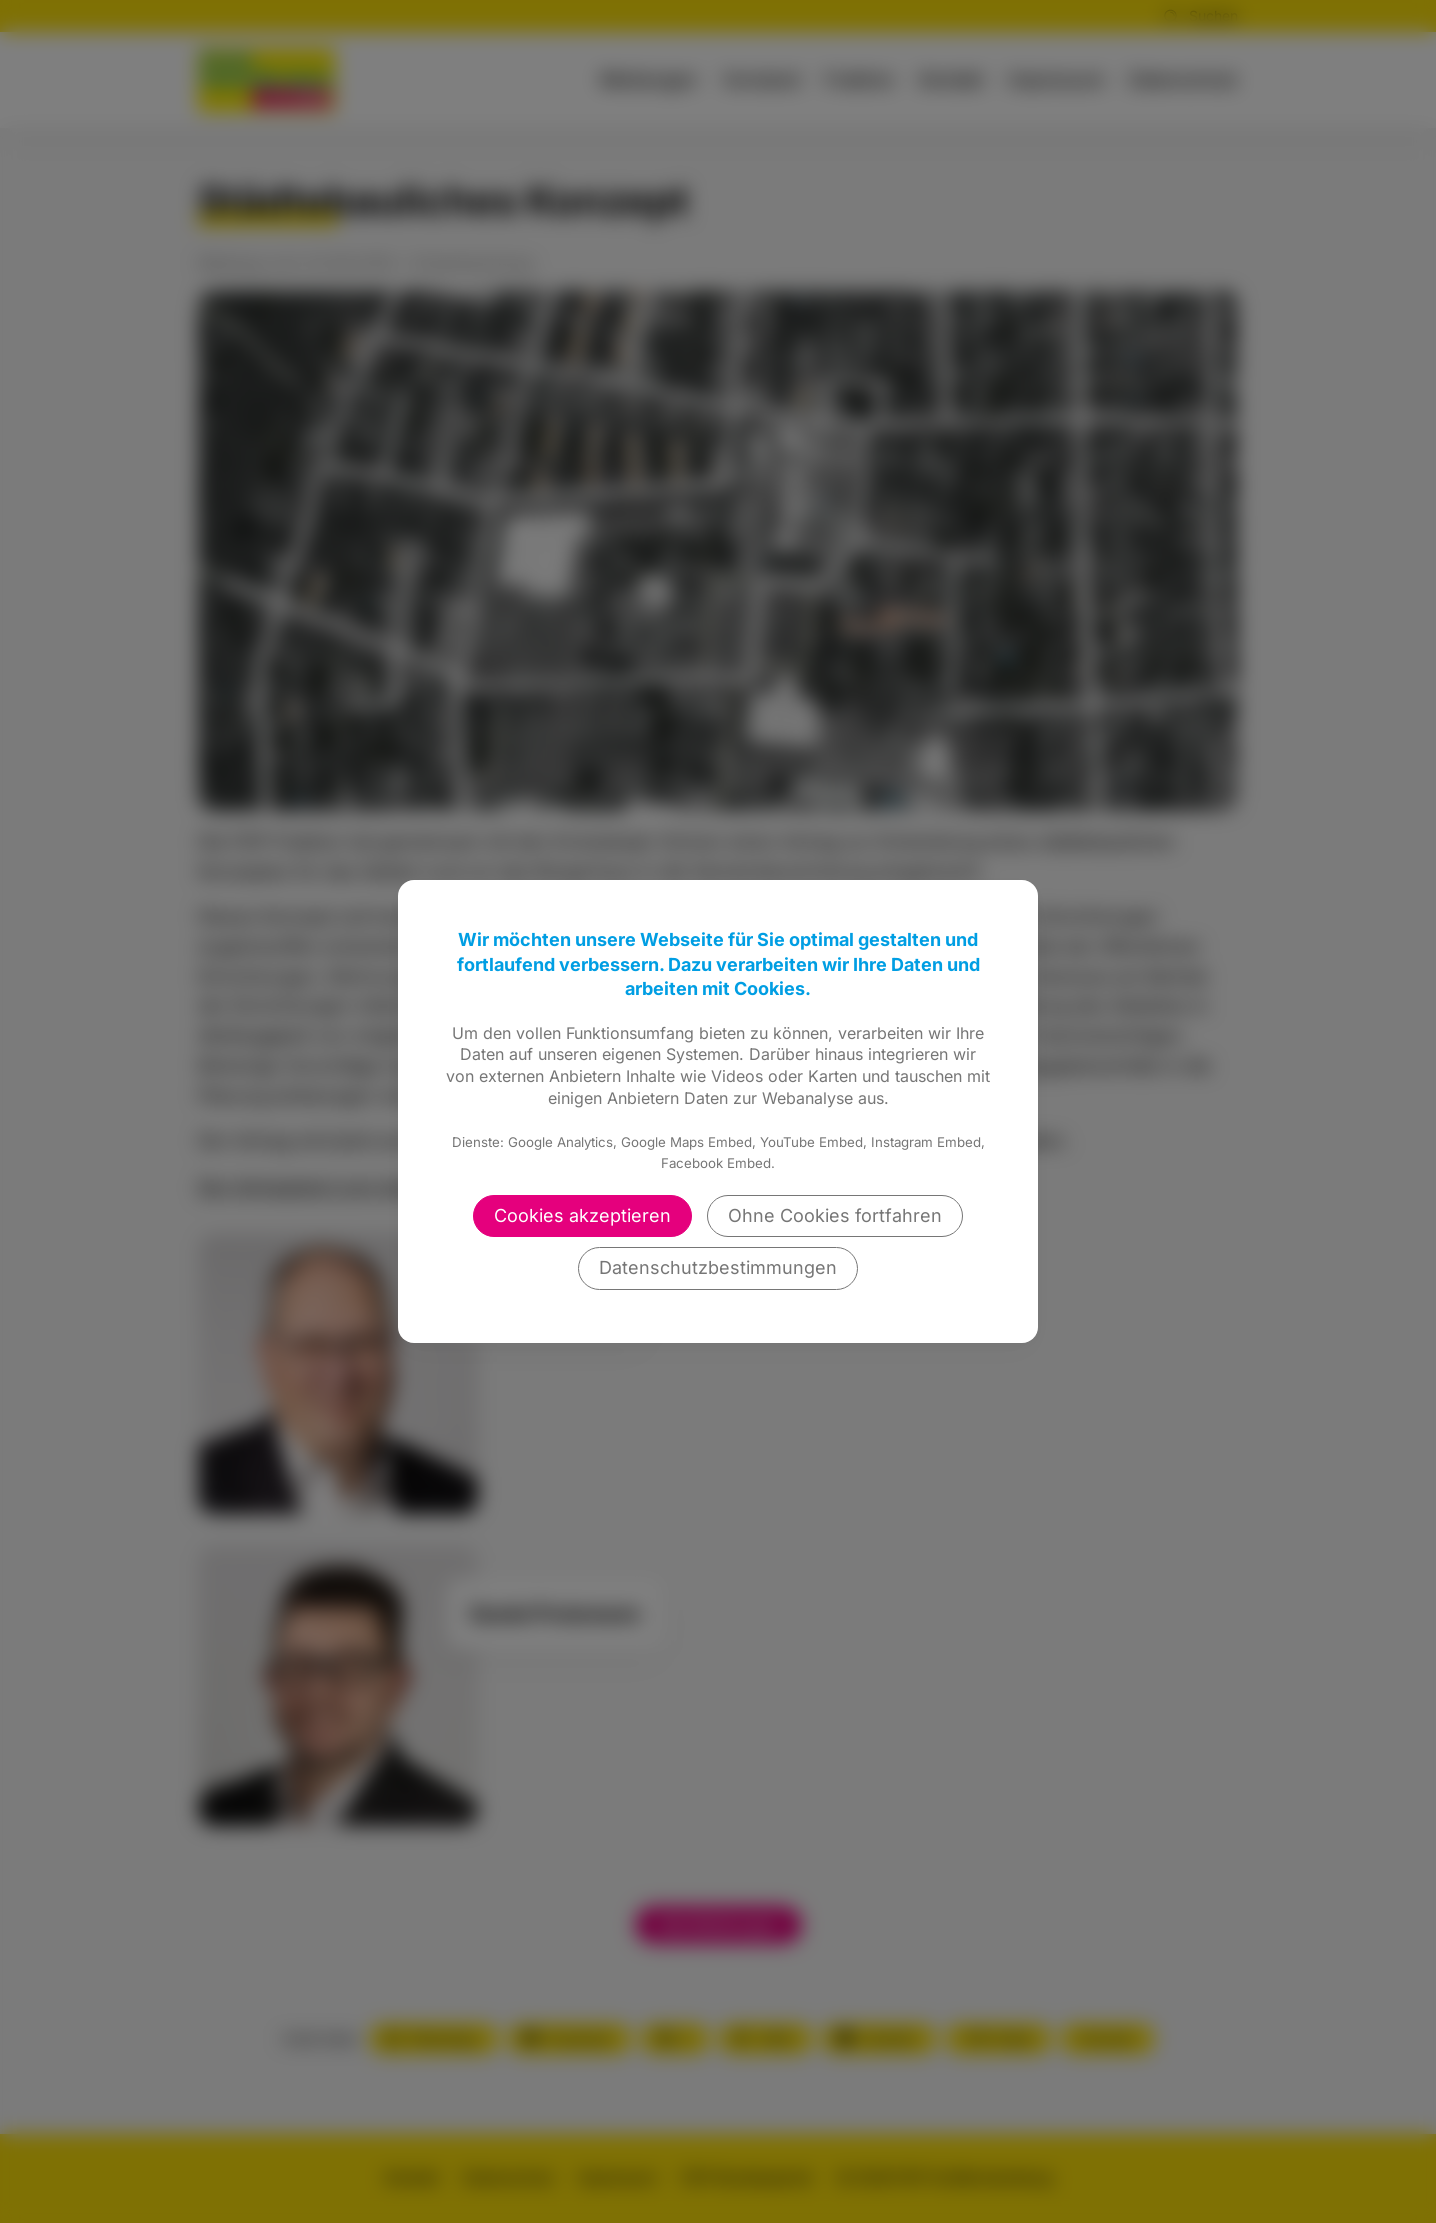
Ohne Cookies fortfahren (835, 1215)
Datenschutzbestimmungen (718, 1267)
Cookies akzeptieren (582, 1215)
